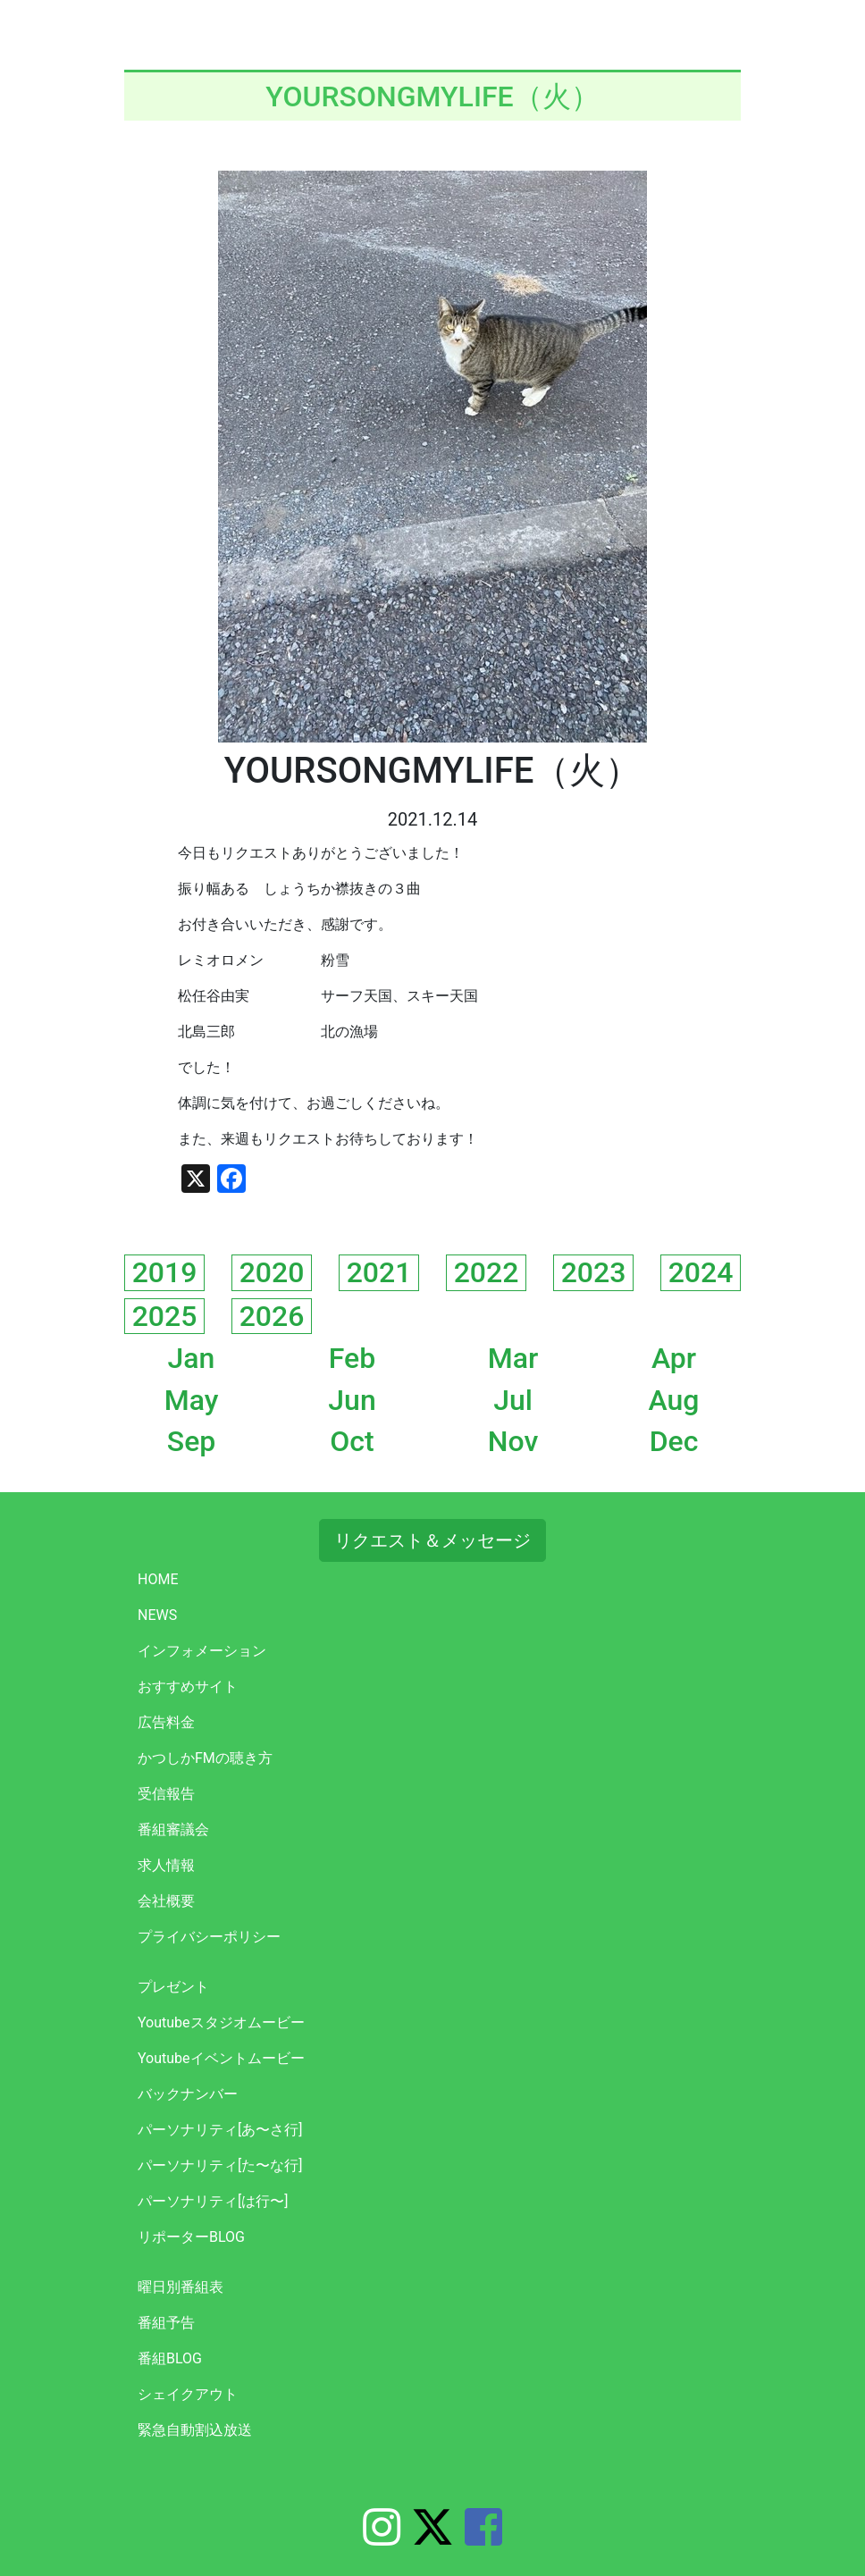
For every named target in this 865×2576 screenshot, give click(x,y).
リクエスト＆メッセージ (432, 1540)
